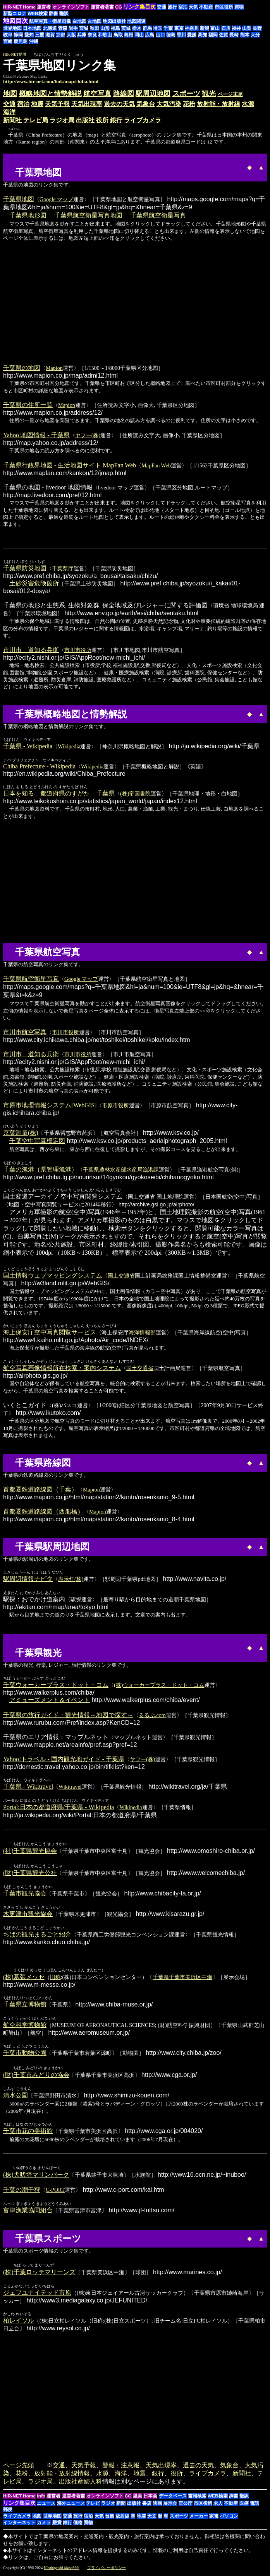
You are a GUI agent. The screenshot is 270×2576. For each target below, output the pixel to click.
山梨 (246, 28)
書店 (146, 2505)
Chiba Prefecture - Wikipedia (39, 766)
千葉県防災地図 (24, 568)
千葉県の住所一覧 (28, 405)
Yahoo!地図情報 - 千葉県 (36, 435)
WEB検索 (38, 13)
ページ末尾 (230, 94)
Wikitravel (70, 1787)
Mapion (54, 368)
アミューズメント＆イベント (49, 1700)
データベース (173, 2498)
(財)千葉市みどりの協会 (36, 2076)
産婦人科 (89, 2483)
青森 (62, 28)
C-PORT (55, 2192)
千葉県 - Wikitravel (28, 1786)
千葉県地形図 (27, 215)
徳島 (170, 35)
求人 (218, 2505)
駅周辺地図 (153, 93)
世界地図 (12, 28)
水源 (248, 104)
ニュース (46, 2505)
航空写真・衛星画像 (50, 21)
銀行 (116, 120)
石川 (225, 28)
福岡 (213, 35)
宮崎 (7, 41)
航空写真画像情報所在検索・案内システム (62, 1368)
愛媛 (191, 35)
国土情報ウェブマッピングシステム (52, 1275)
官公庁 (186, 2505)
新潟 (204, 28)
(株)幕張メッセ (24, 1978)
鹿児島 (21, 41)
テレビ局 (35, 120)
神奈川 (192, 28)
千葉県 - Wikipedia (27, 746)
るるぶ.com (152, 1715)
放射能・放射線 (218, 104)
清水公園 (15, 2097)
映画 (157, 2505)
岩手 (73, 28)
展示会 (170, 2505)
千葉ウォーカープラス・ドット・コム (55, 1684)
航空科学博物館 (24, 2026)
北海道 (50, 28)
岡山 (139, 35)
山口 (160, 35)
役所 (102, 120)
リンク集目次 (19, 2505)
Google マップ (56, 199)
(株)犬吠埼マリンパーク (36, 2176)
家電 (213, 2518)
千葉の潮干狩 (21, 2191)
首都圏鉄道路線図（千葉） (40, 1489)
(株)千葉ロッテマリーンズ (39, 2274)
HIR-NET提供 (14, 54)
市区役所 (224, 7)
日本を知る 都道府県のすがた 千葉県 (59, 793)
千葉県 (161, 1978)
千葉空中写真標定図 (37, 1140)
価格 (78, 2525)
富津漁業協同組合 (28, 2212)
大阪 (71, 35)
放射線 (122, 2518)
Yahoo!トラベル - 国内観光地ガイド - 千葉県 (63, 1759)
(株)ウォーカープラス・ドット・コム (159, 1685)
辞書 (53, 13)
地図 (10, 93)
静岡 (18, 35)
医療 (244, 2505)
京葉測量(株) (20, 1132)
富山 (215, 28)
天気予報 (57, 104)
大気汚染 (168, 104)
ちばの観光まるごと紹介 (37, 1935)
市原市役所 (115, 1105)
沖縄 (33, 41)
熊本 (244, 35)
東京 (179, 28)
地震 (37, 104)
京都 (60, 35)
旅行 (172, 7)
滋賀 (50, 35)
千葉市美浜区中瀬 (190, 1978)
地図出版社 (114, 21)
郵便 (7, 2511)
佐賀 (223, 35)
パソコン (229, 2518)
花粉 (189, 104)
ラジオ (108, 2505)
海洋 (9, 112)
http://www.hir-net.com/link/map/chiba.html (50, 81)
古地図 (94, 21)
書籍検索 (197, 2498)
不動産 (206, 7)
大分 (255, 35)
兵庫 (81, 35)
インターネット (19, 2525)
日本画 (150, 2498)
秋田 (94, 28)
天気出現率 (86, 104)
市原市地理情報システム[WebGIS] (49, 1105)
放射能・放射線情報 (62, 2475)
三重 (39, 35)
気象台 (145, 104)
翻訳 (64, 13)
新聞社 (12, 120)
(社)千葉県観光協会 (30, 1851)
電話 (254, 2505)
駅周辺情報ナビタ (28, 1578)
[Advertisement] (87, 166)
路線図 (123, 93)
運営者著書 (102, 7)
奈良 (92, 35)
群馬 (147, 28)
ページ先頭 (18, 2467)
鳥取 (118, 35)
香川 (181, 35)
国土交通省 (121, 1276)
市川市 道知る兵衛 (31, 650)
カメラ (44, 2525)
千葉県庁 (63, 568)
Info (41, 2498)
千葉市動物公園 (24, 2054)
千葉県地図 (18, 199)
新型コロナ (14, 13)
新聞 (121, 2505)
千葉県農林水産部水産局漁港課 (121, 1170)
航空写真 (97, 93)
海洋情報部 (142, 1332)
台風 (109, 2518)
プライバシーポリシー (106, 2570)
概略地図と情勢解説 (50, 93)
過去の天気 (119, 104)
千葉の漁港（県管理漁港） (40, 1169)
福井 (236, 28)
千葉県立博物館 (24, 2005)
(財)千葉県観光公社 (30, 1873)
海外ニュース (71, 2505)
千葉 (168, 28)
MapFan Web (156, 465)
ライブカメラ (142, 120)
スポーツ (186, 93)
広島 (149, 35)
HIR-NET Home (19, 7)
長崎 (234, 35)
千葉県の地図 (21, 367)
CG (118, 7)
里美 (137, 2498)
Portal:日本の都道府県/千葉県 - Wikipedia (58, 1807)
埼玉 (157, 28)
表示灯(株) (70, 1579)
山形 (105, 28)
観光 (209, 93)
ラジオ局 (62, 120)
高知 (202, 35)
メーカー (198, 2518)
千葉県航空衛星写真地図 (88, 215)
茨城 (126, 28)
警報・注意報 (120, 2467)
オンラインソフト (70, 7)
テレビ (93, 2505)
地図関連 (136, 21)
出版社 (85, 120)
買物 (239, 7)
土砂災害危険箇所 (34, 583)
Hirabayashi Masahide (61, 2570)
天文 (151, 2518)
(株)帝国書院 (135, 793)
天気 (193, 7)
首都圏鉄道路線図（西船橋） (43, 1511)
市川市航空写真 (24, 1032)
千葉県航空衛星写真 (158, 215)
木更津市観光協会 (28, 1914)
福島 (115, 28)
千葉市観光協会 (24, 1894)
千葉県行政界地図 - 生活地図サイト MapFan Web (69, 465)
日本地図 (32, 28)
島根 (128, 35)
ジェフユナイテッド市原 (37, 2295)
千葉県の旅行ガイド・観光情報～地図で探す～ (68, 1715)
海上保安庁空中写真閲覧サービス (49, 1332)
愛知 (29, 35)
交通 (161, 7)
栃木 (136, 28)
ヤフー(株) (87, 435)
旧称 (55, 1978)
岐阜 (7, 35)
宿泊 (182, 7)
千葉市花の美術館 (28, 2132)
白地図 (79, 21)
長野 (257, 28)
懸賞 (57, 2525)
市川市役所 (77, 650)
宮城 (83, 28)
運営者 (44, 7)
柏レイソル (18, 2322)
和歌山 (105, 35)
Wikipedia (69, 746)
